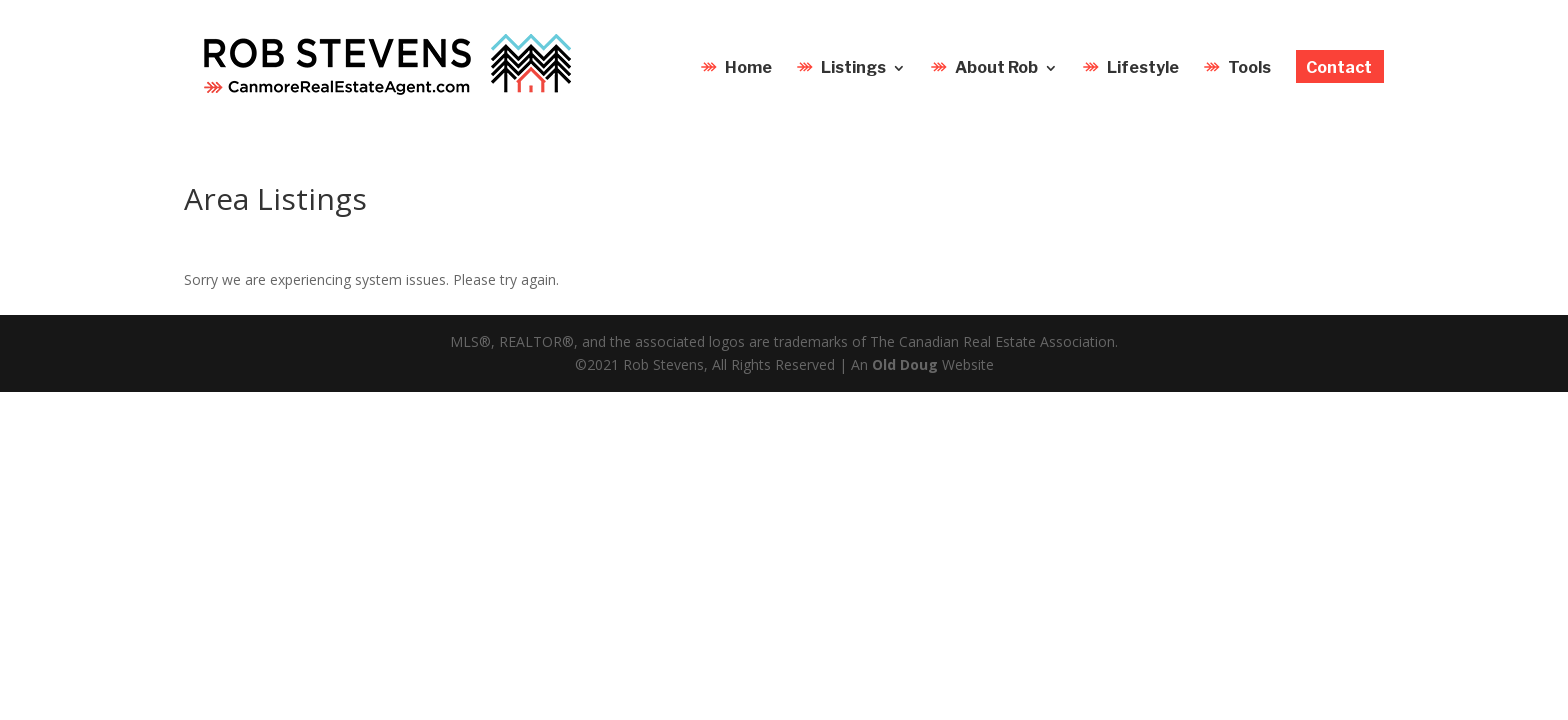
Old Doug (905, 364)
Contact (1339, 69)
